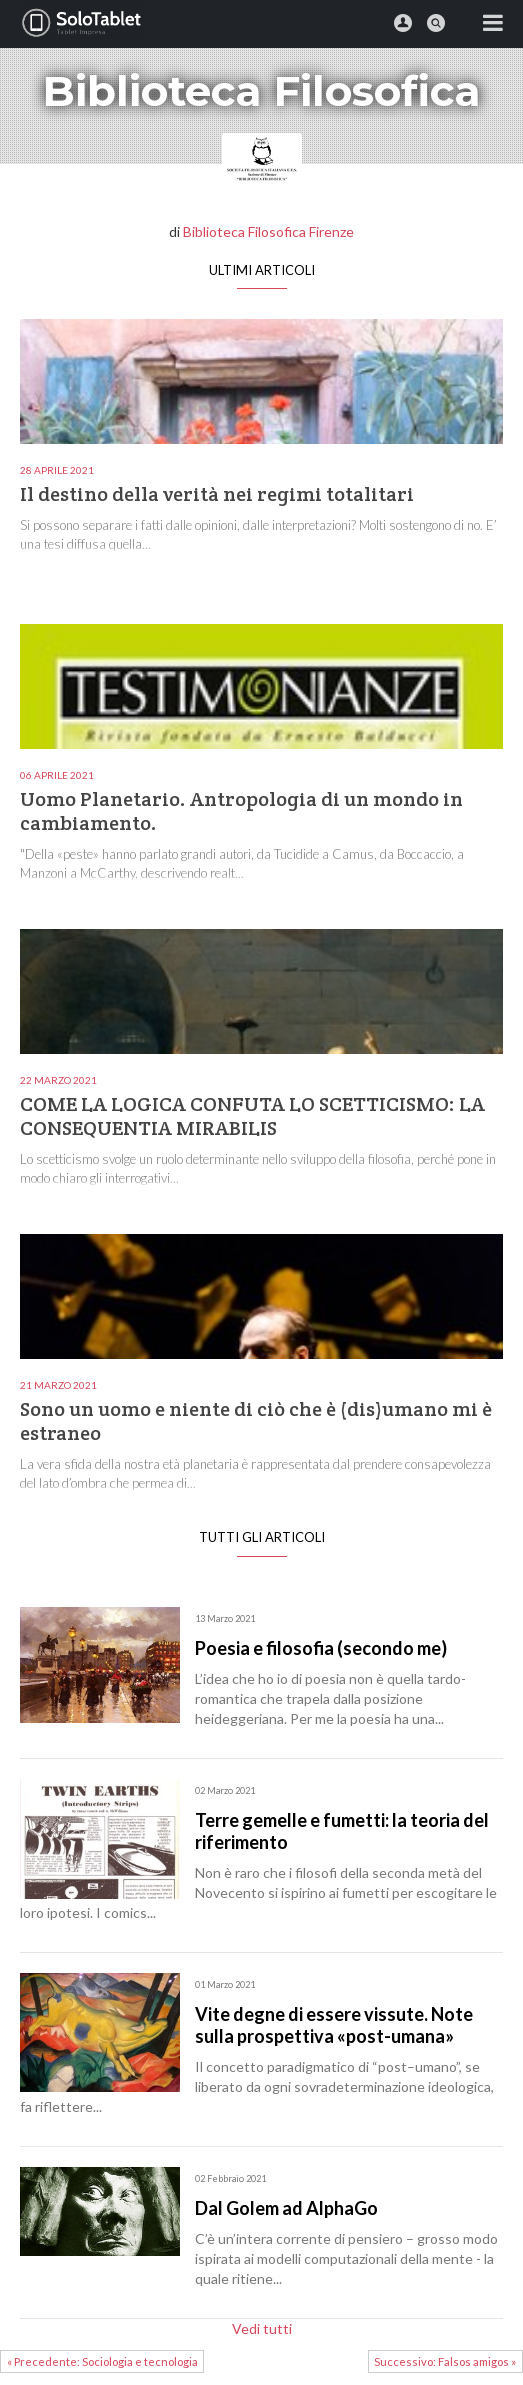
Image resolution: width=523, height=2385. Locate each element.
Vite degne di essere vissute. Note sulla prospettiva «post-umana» (334, 2025)
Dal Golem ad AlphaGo (286, 2208)
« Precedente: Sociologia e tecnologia (102, 2361)
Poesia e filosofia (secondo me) (321, 1648)
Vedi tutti (262, 2328)
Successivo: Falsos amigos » (445, 2361)
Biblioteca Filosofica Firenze (268, 231)
